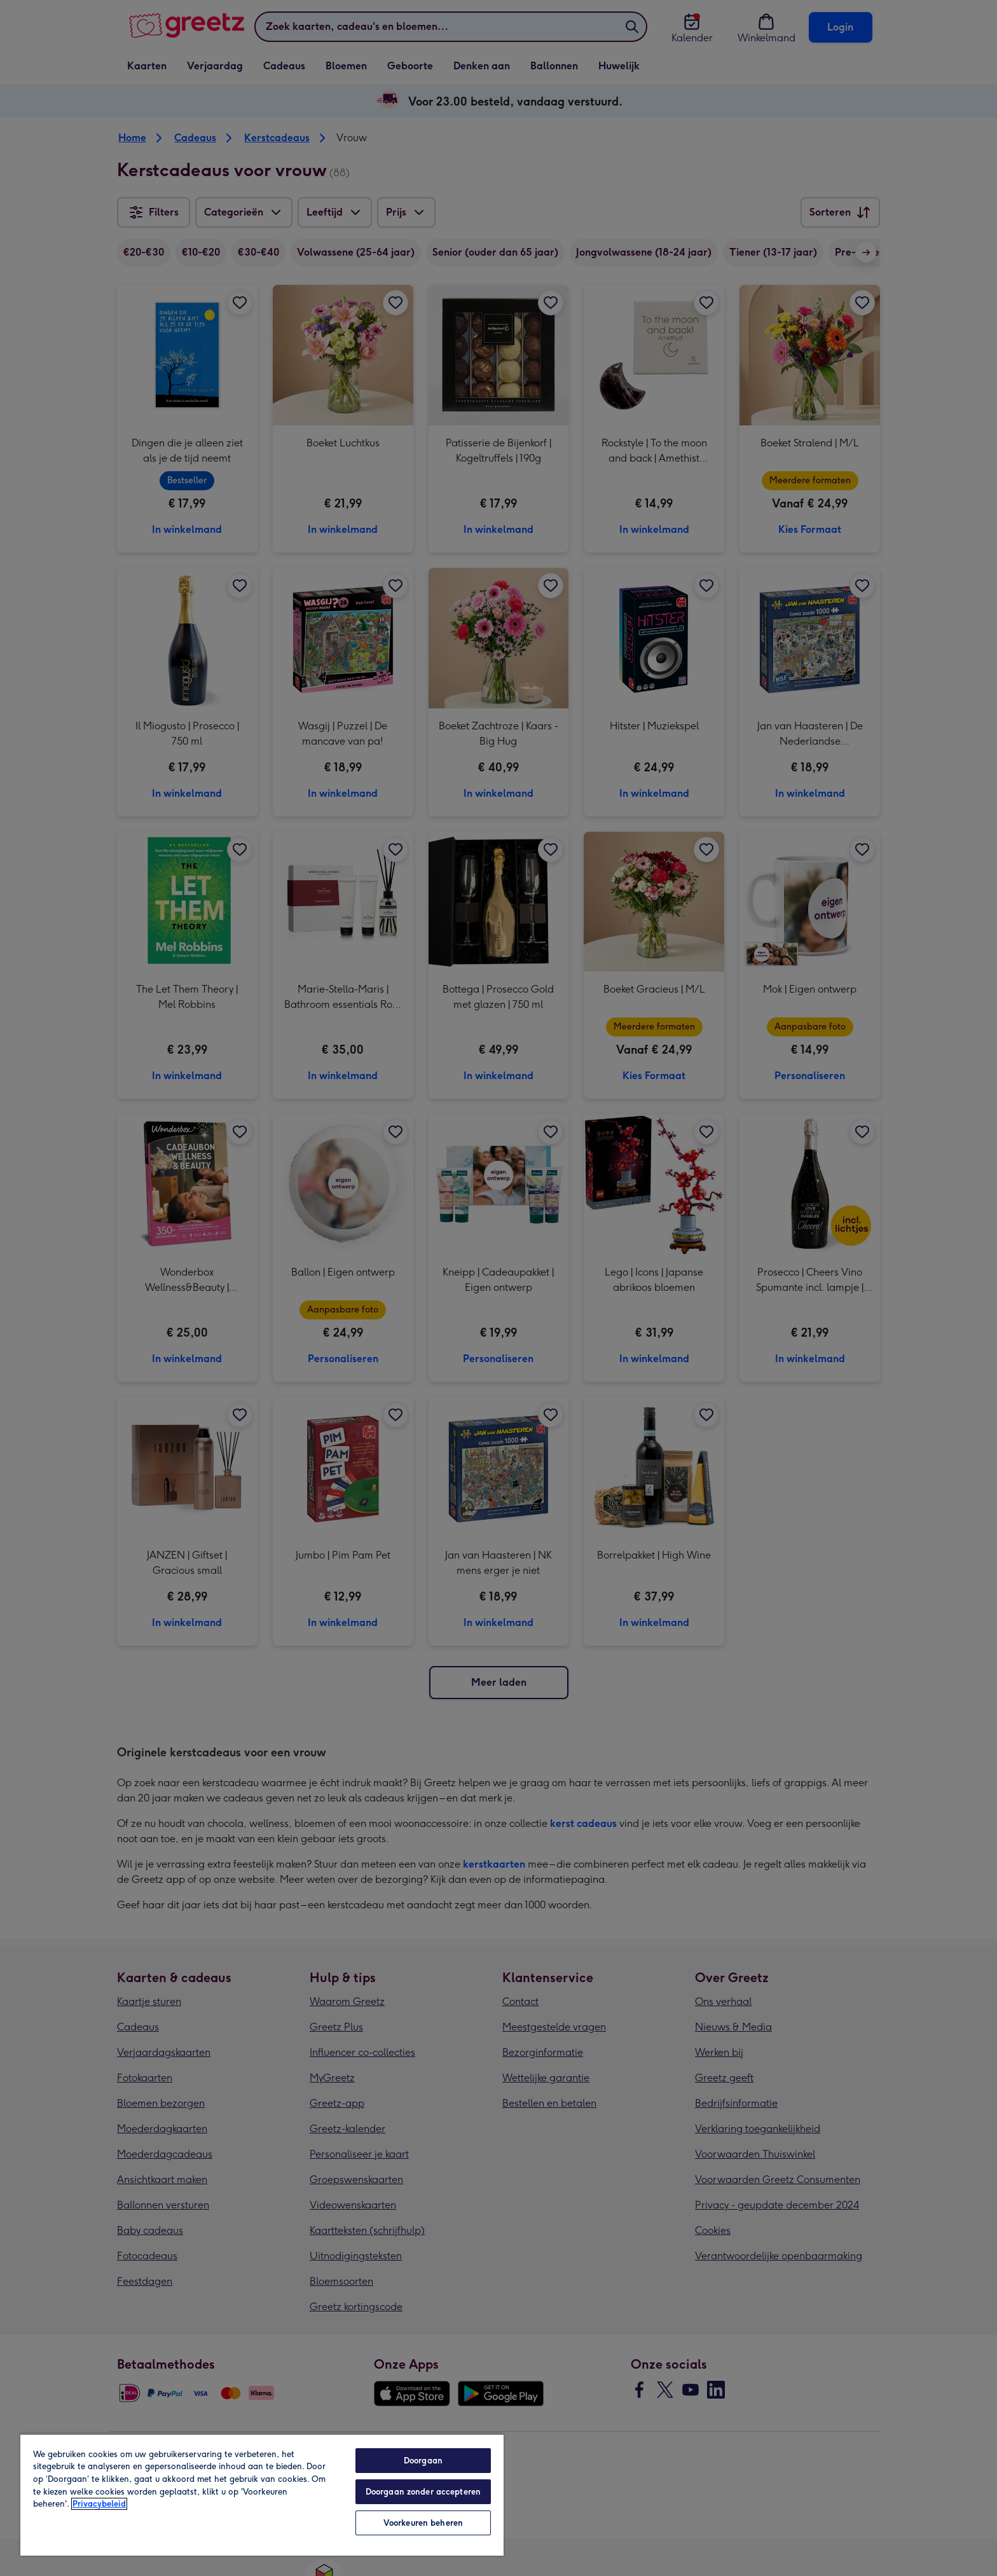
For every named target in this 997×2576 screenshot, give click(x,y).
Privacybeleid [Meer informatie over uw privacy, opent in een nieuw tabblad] (99, 2504)
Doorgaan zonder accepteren (423, 2492)
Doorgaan (423, 2460)
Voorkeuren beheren (423, 2523)
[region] (262, 2495)
